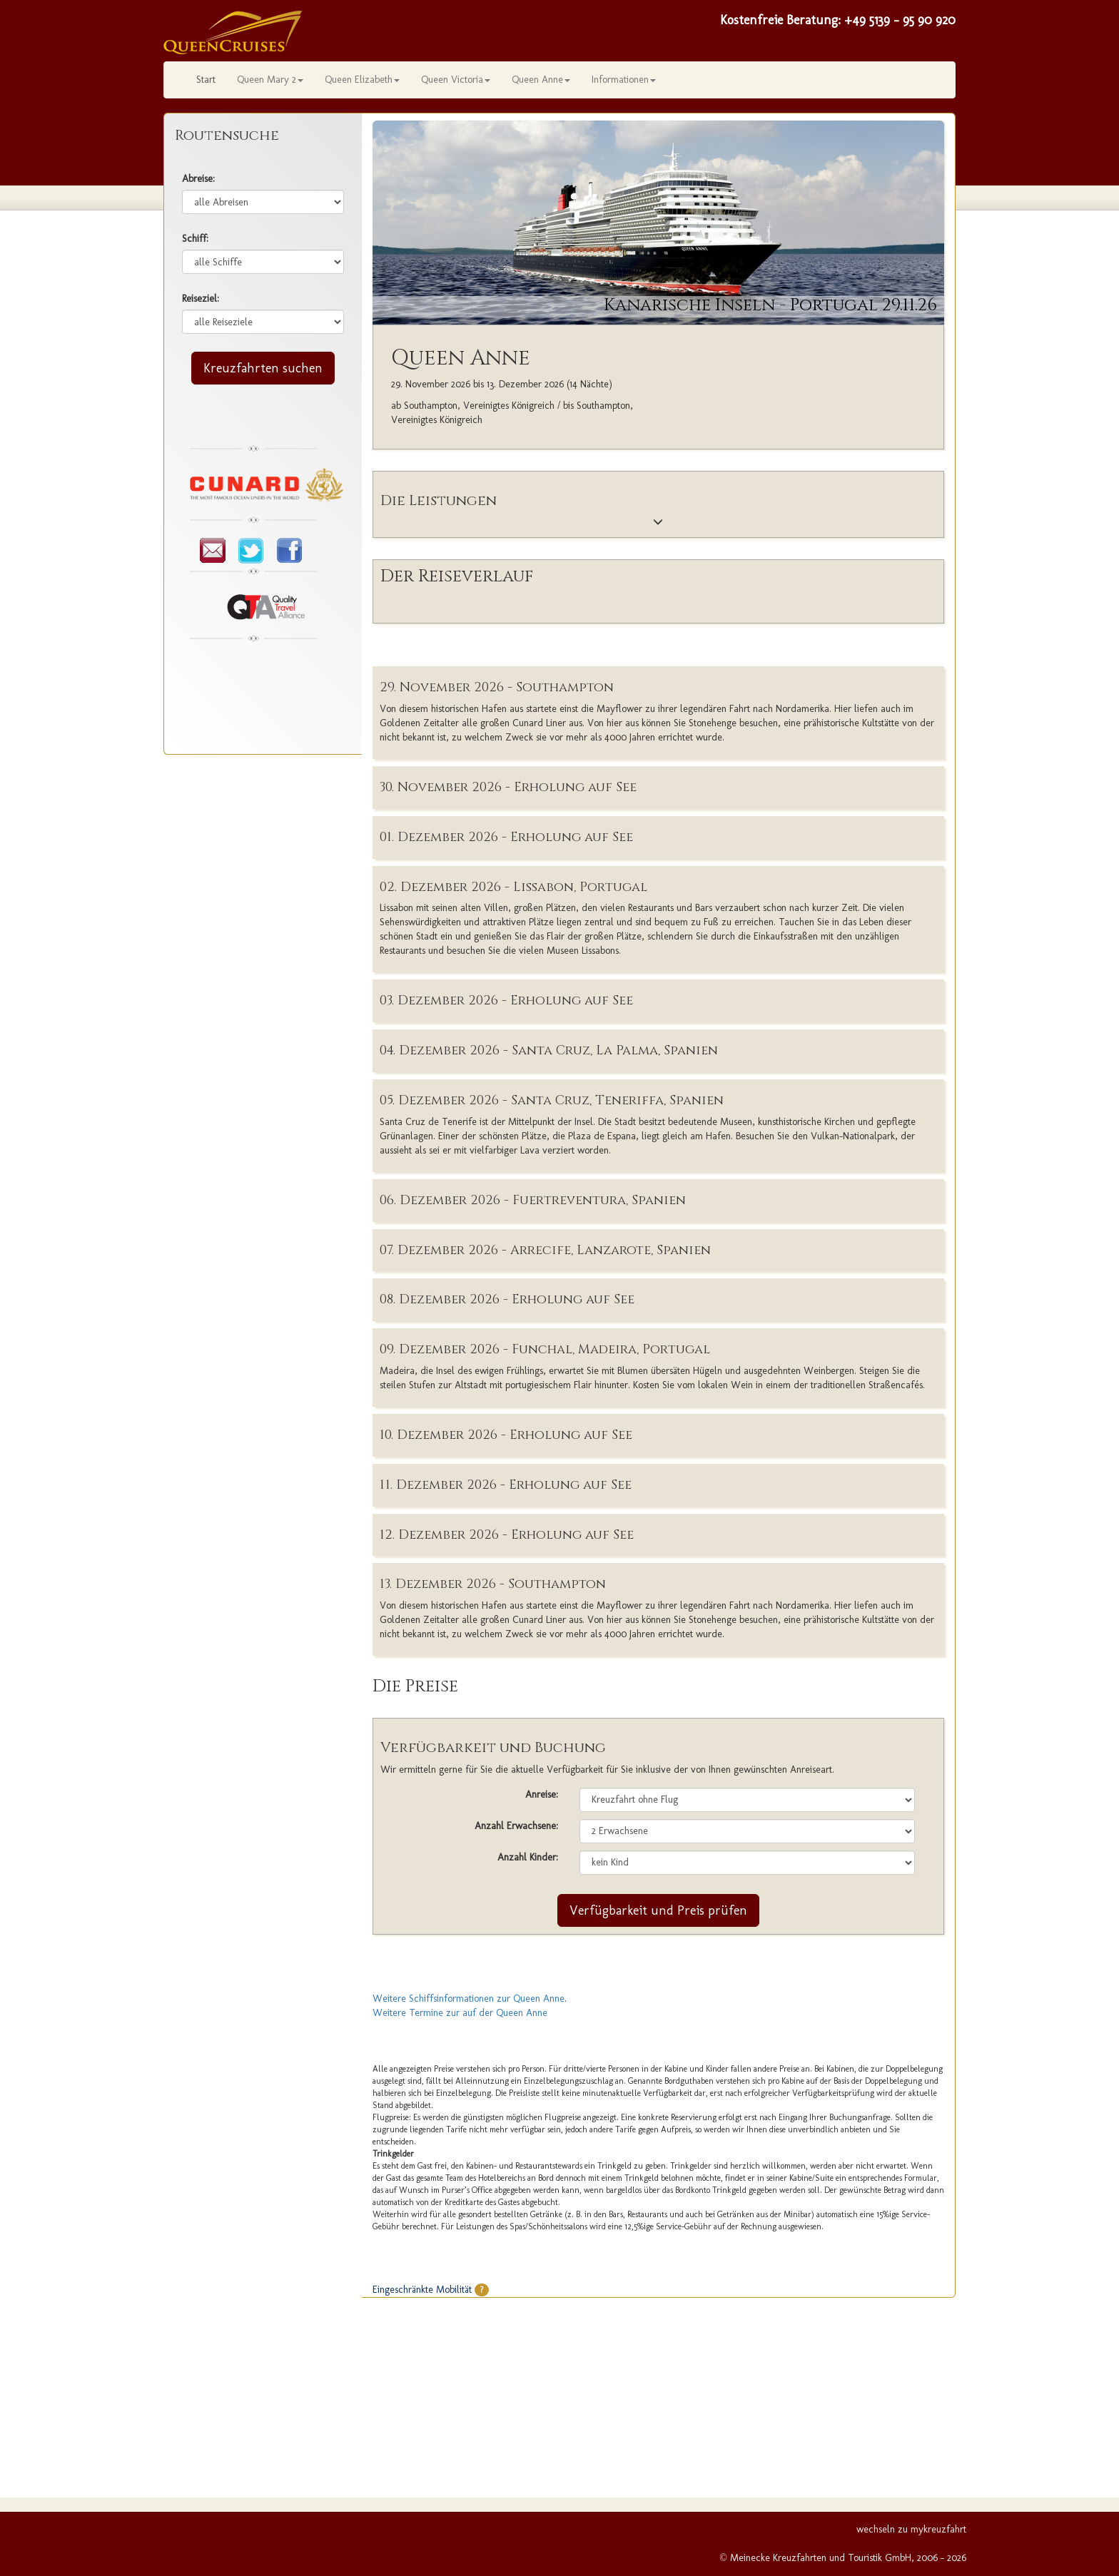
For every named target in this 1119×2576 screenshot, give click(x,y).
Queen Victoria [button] (455, 79)
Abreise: (198, 179)
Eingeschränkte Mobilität (431, 2290)
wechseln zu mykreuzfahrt (911, 2529)
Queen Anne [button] (541, 79)
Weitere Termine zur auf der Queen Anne (460, 2013)
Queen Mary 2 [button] (270, 79)
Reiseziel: (200, 298)
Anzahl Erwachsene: (516, 1826)
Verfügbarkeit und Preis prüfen (658, 1910)
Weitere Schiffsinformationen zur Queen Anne (468, 1998)
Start (206, 79)
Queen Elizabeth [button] (362, 79)
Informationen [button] (624, 79)
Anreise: (541, 1794)
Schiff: (195, 239)
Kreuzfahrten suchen (263, 368)
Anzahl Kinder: (527, 1857)
